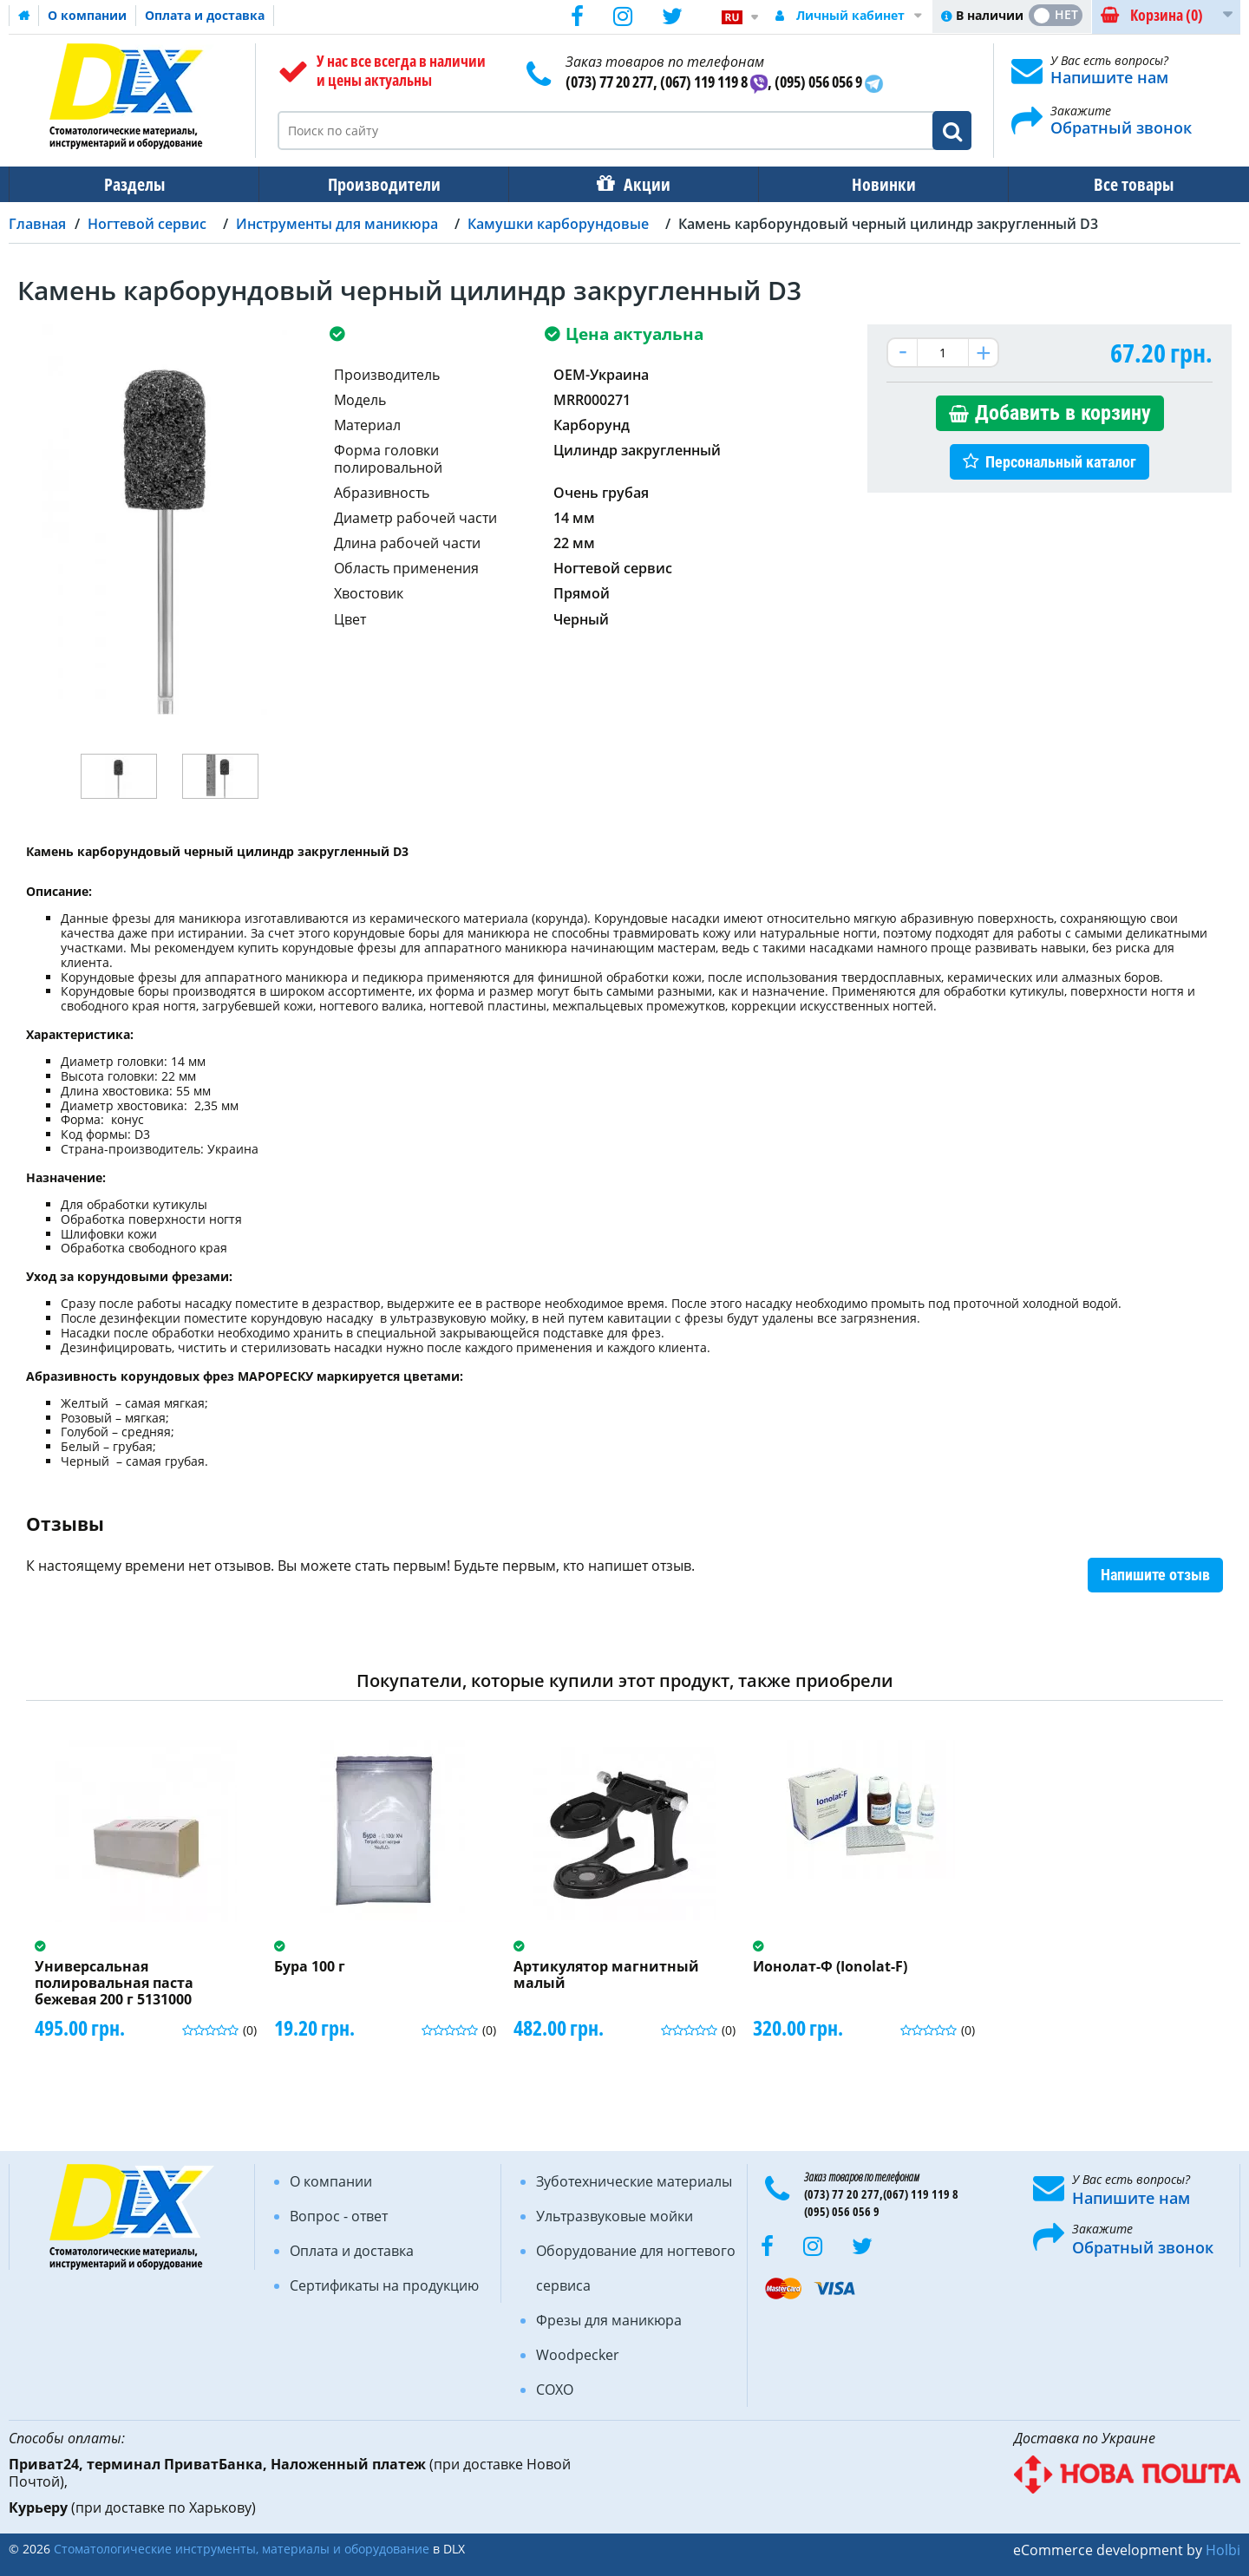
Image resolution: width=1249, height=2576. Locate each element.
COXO (554, 2389)
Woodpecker (577, 2354)
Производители (379, 184)
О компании (87, 15)
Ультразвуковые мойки (614, 2216)
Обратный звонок (1121, 127)
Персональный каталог (1060, 462)
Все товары (1118, 184)
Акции (638, 184)
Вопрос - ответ (339, 2216)
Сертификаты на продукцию (384, 2285)
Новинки (872, 184)
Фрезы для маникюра (609, 2320)
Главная (37, 223)
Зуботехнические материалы (634, 2181)
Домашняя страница (24, 15)
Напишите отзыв (1155, 1575)
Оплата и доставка (205, 15)
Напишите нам (1109, 77)
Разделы (132, 184)
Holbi (1223, 2550)
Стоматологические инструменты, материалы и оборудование (241, 2548)
